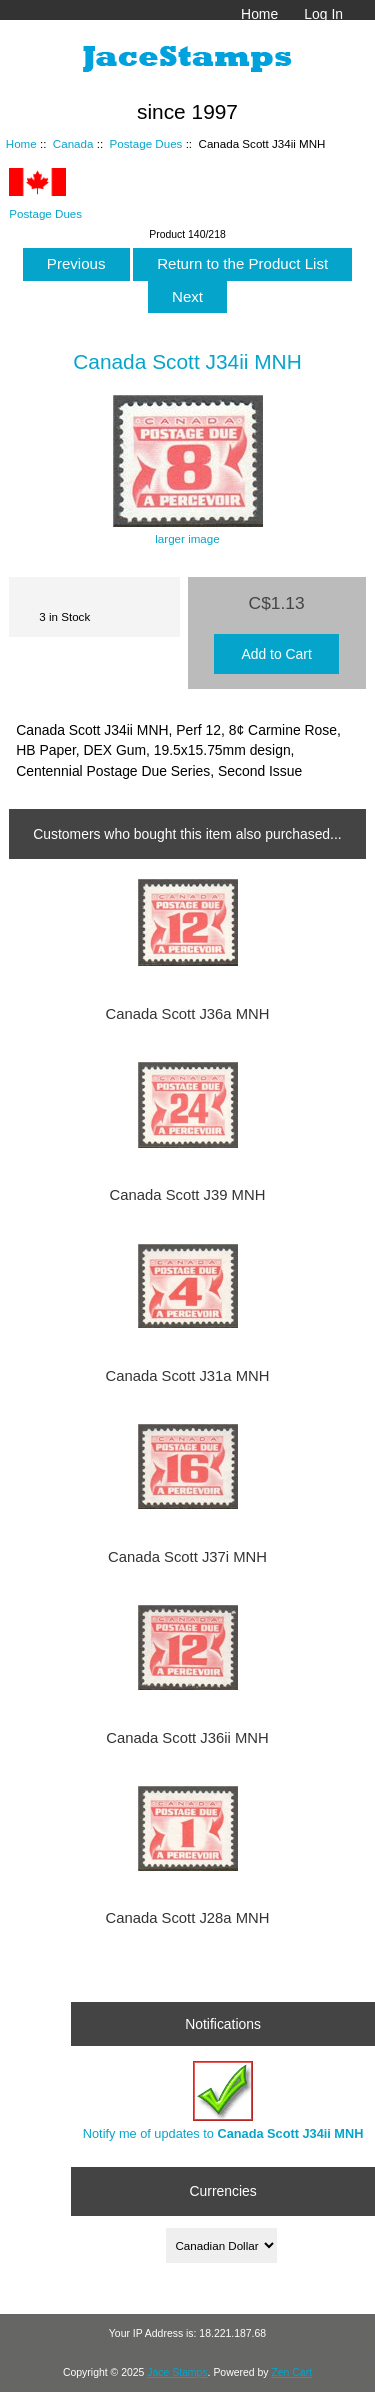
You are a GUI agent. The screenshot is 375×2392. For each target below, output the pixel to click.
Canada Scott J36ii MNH (187, 1738)
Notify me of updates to (223, 2100)
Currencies (222, 2191)
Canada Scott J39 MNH (188, 1195)
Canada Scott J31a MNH (187, 1376)
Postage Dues (146, 143)
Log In (323, 14)
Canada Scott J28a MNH (187, 1918)
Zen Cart (291, 2372)
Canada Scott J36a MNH (187, 1014)
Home (259, 14)
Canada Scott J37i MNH (187, 1557)
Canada (73, 143)
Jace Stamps (177, 2372)
